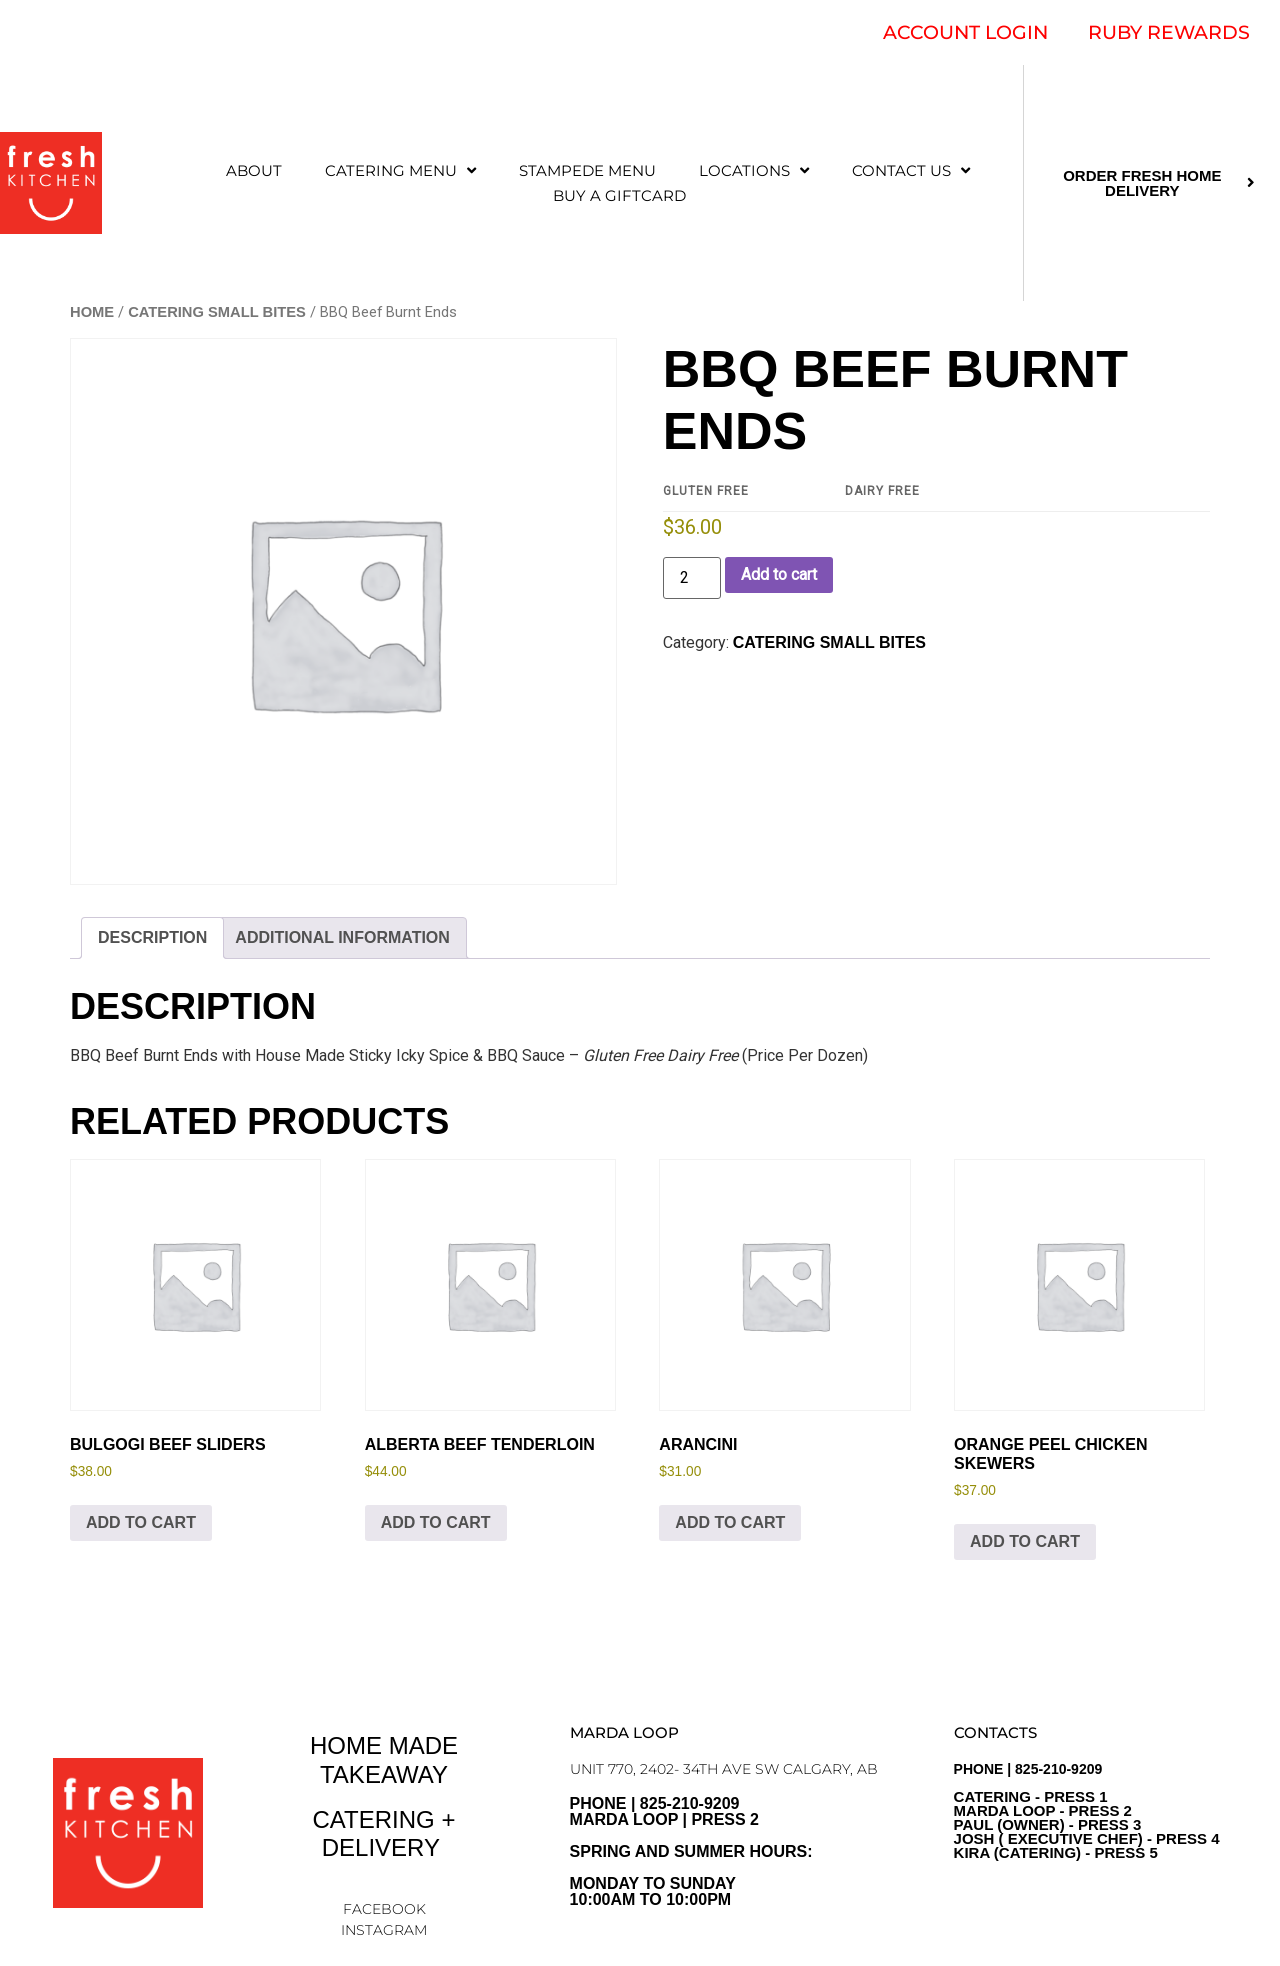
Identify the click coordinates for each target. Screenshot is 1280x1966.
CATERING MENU (400, 170)
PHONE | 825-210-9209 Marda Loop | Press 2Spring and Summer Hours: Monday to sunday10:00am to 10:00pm (691, 1851)
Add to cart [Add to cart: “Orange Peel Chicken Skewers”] (1025, 1541)
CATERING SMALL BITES (217, 312)
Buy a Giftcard (619, 195)
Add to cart (779, 574)
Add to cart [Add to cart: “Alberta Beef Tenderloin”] (436, 1522)
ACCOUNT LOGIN (965, 32)
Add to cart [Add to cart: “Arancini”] (730, 1522)
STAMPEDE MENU (587, 170)
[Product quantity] (692, 578)
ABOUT (254, 170)
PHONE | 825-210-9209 (1087, 1811)
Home (92, 312)
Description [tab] (152, 937)
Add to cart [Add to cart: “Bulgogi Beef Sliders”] (141, 1522)
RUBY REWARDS (1169, 32)
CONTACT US (911, 170)
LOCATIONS (754, 170)
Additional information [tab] (342, 937)
